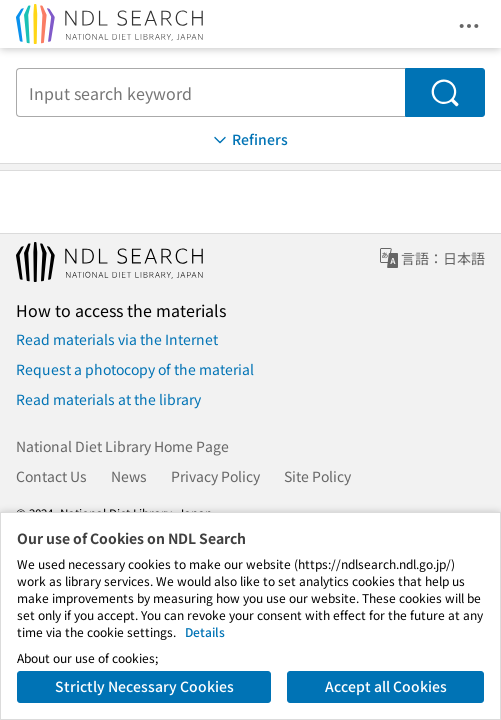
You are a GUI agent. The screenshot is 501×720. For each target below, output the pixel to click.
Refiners (249, 139)
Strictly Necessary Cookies (144, 686)
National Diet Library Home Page (122, 446)
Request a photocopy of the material (135, 369)
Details (205, 631)
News (129, 476)
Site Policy (317, 476)
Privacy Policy (215, 476)
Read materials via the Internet (117, 339)
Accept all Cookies (386, 686)
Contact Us (51, 476)
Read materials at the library (108, 399)
